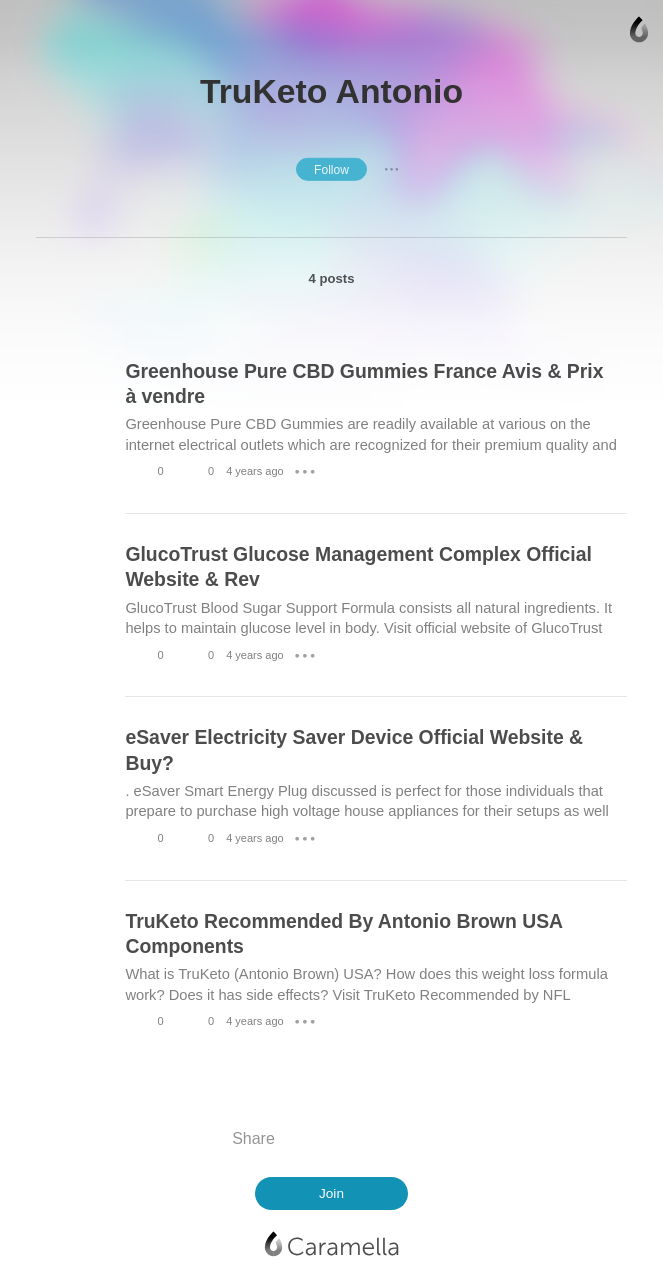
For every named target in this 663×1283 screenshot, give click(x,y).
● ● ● (392, 169)
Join (331, 1193)
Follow (331, 170)
